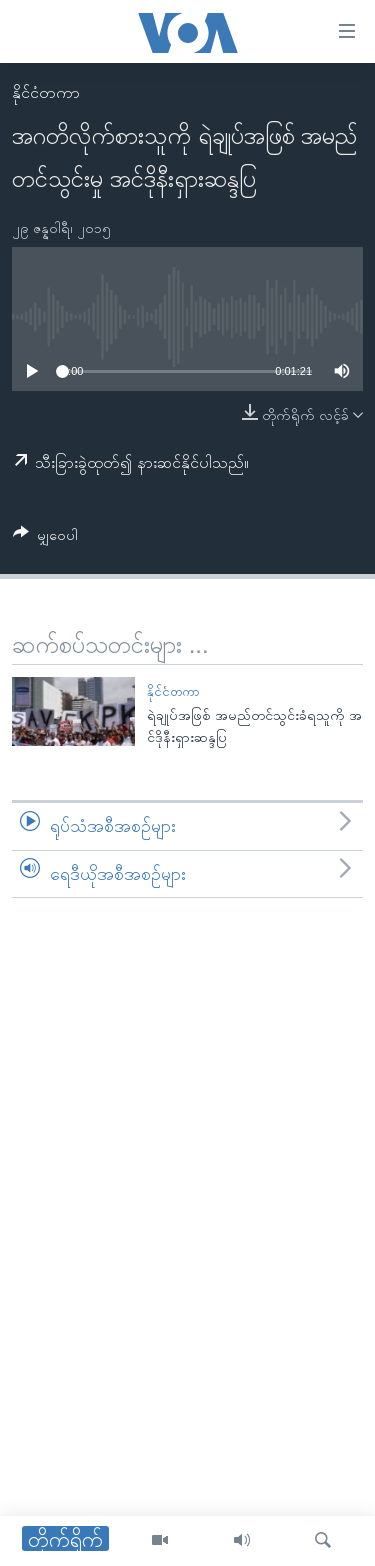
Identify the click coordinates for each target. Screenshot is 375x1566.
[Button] (45, 538)
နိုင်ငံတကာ (46, 92)
